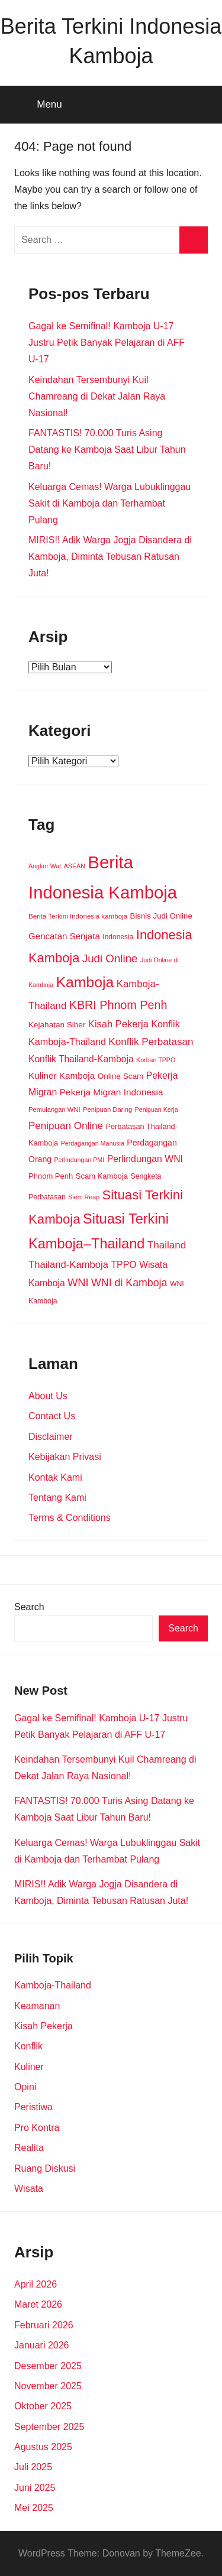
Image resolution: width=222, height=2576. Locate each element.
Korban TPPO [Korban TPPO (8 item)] (155, 1059)
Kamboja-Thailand (52, 1985)
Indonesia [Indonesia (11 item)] (117, 937)
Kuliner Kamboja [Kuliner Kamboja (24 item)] (61, 1075)
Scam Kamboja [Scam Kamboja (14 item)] (102, 1176)
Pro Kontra (36, 2128)
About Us (47, 1396)
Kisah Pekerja (43, 2026)
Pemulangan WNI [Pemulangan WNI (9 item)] (54, 1109)
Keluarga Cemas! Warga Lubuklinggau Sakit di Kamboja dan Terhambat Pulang (109, 503)
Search (29, 1607)
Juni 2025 (34, 2488)
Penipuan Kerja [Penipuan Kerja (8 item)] (156, 1109)
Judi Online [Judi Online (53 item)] (110, 958)
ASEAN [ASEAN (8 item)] (74, 866)
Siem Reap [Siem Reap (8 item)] (83, 1197)
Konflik (28, 2046)
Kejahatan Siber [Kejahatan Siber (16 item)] (56, 1024)
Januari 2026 (41, 2345)
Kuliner (29, 2067)
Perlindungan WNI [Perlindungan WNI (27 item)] (145, 1159)
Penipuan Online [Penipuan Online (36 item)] (65, 1125)
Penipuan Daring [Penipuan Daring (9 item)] (107, 1109)
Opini (25, 2087)
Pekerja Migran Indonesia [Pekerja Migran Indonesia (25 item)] (111, 1092)
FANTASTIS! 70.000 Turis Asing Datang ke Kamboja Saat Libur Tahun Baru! (107, 449)
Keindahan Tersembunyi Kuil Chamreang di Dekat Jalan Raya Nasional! (96, 396)
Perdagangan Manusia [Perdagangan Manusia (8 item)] (92, 1143)
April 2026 (35, 2284)
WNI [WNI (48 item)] (78, 1282)
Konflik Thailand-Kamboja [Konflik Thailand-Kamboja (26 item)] (81, 1059)
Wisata (28, 2189)
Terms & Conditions (69, 1518)
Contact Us (51, 1416)
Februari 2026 (43, 2325)
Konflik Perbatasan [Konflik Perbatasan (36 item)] (150, 1041)
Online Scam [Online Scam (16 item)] (121, 1076)
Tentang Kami (57, 1498)
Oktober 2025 (43, 2406)
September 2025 (49, 2427)
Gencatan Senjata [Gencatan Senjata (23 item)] (64, 936)
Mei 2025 (33, 2508)
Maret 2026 (38, 2304)
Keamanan (37, 2006)
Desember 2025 (48, 2366)
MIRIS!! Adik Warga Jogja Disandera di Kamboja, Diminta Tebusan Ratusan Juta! (110, 556)
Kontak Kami (55, 1477)
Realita (29, 2148)
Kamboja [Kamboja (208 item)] (85, 982)
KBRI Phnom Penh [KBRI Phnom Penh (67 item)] (118, 1004)
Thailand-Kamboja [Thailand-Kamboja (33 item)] (68, 1264)
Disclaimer (50, 1437)
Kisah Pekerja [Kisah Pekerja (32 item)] (118, 1024)
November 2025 (48, 2386)
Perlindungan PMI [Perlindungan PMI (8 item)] (79, 1159)
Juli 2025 (33, 2467)
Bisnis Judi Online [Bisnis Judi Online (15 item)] (161, 915)
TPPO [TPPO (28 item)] (123, 1265)
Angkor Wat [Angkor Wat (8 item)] (44, 866)
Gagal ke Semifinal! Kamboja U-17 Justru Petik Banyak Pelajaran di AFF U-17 (106, 342)
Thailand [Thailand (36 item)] (166, 1245)
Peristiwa (33, 2107)
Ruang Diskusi (44, 2168)
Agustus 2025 (43, 2447)
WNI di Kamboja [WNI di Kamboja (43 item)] (129, 1283)
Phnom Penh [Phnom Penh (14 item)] (50, 1176)
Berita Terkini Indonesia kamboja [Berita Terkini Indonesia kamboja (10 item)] (77, 916)
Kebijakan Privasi (64, 1457)
